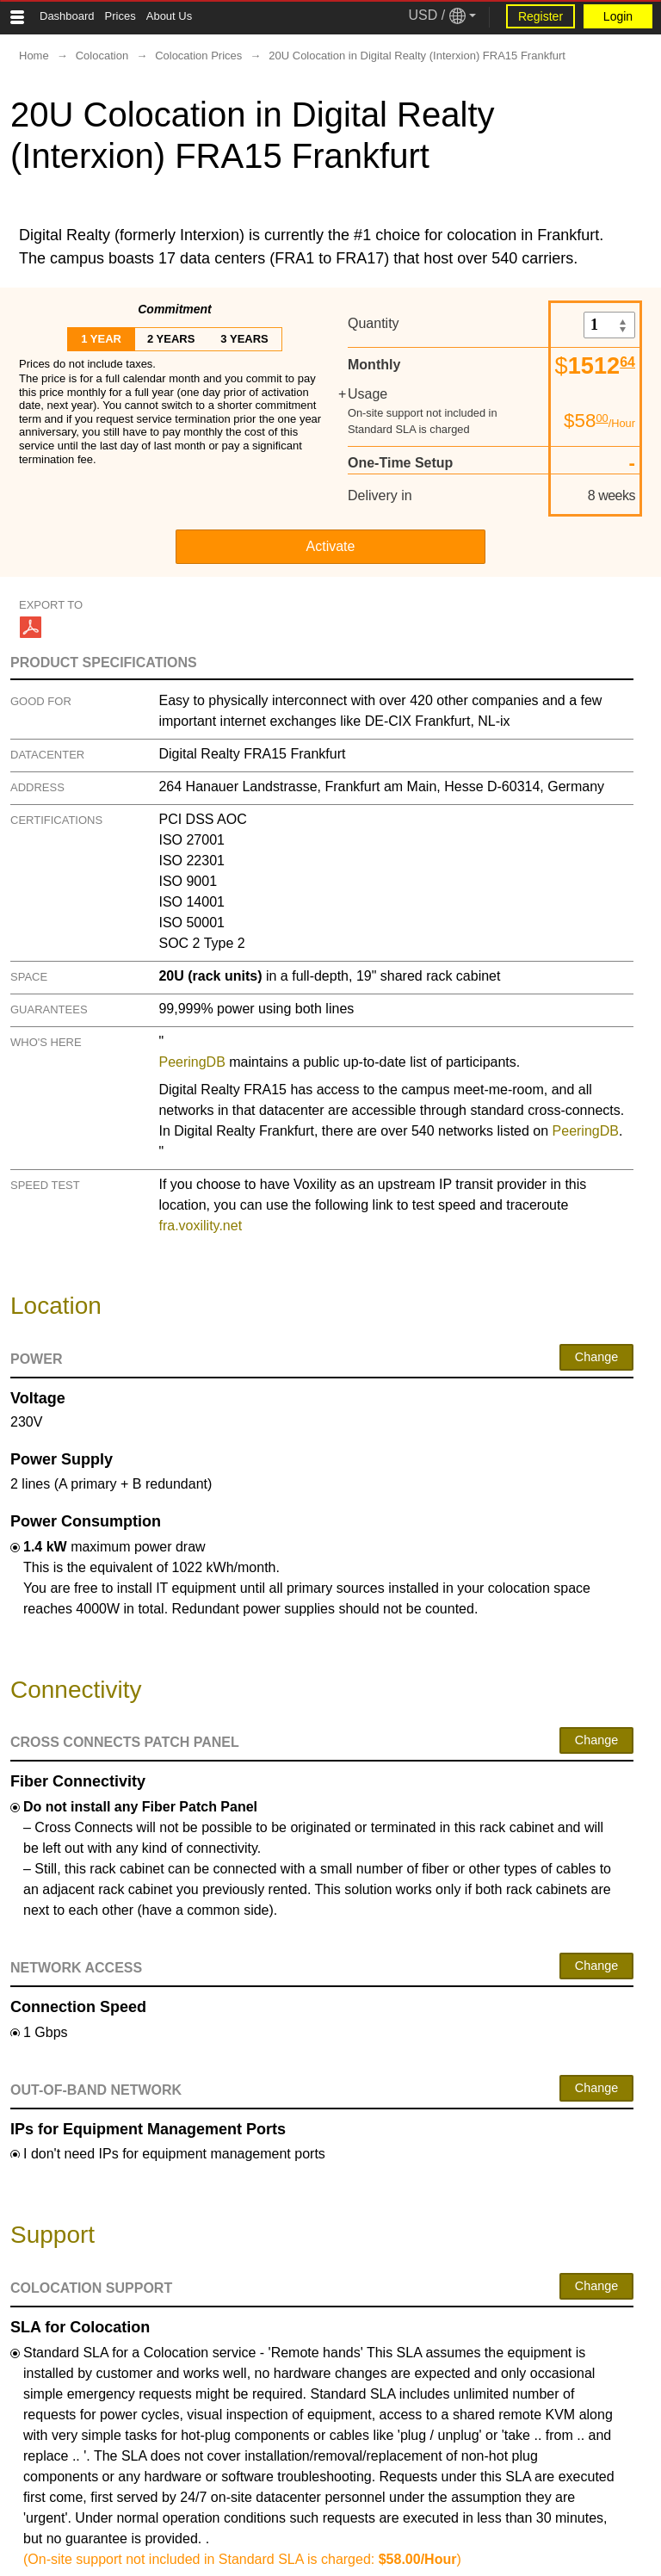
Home (34, 55)
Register (540, 16)
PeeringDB (191, 1062)
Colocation (102, 55)
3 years (244, 338)
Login (618, 16)
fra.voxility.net (200, 1225)
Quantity (373, 323)
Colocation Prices (198, 55)
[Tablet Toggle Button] (17, 17)
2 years (171, 338)
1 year (101, 338)
